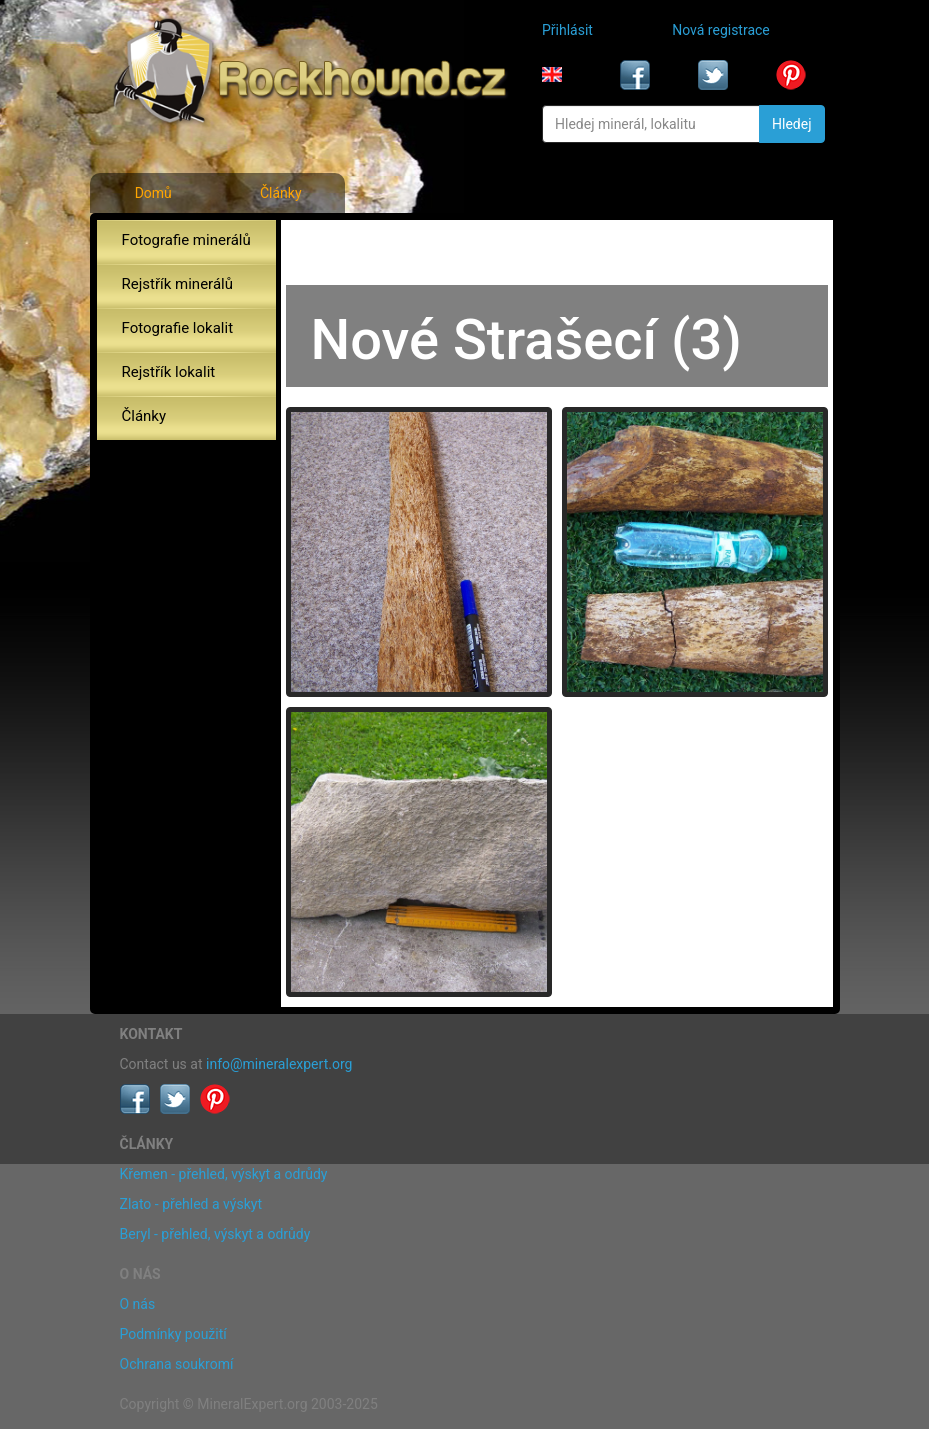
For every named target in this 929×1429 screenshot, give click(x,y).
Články (281, 193)
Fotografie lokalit (178, 328)
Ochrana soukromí (177, 1364)
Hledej (791, 124)
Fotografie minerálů (186, 240)
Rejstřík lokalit (169, 372)
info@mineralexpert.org (279, 1064)
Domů (153, 193)
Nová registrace (721, 30)
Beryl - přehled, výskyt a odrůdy (215, 1234)
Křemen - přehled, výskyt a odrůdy (224, 1174)
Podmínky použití (173, 1334)
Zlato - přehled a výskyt (191, 1204)
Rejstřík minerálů (177, 284)
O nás (138, 1304)
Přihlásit (567, 30)
